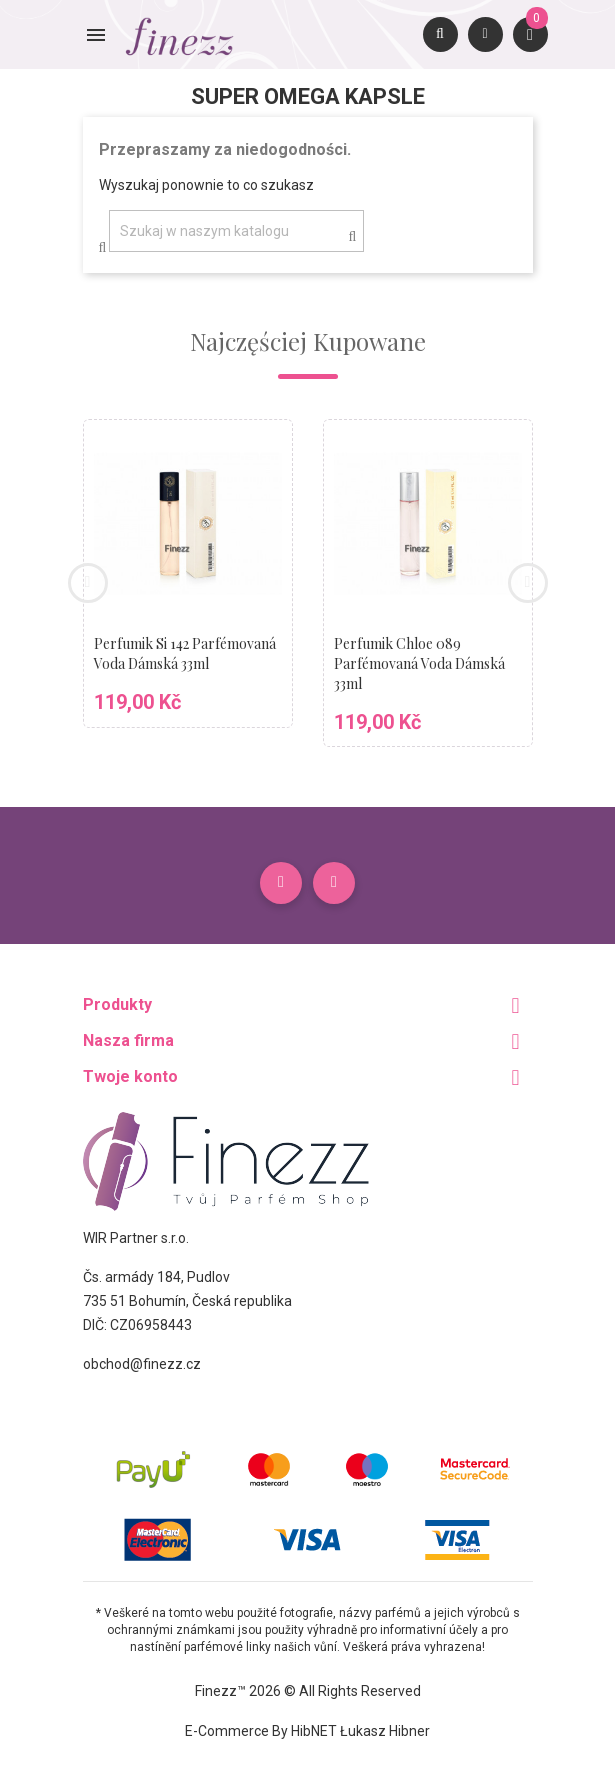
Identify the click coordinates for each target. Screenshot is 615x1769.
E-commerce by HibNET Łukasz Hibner (307, 1731)
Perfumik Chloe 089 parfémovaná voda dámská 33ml (419, 663)
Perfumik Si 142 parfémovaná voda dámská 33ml (185, 653)
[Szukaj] (236, 231)
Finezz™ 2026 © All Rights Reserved (308, 1691)
